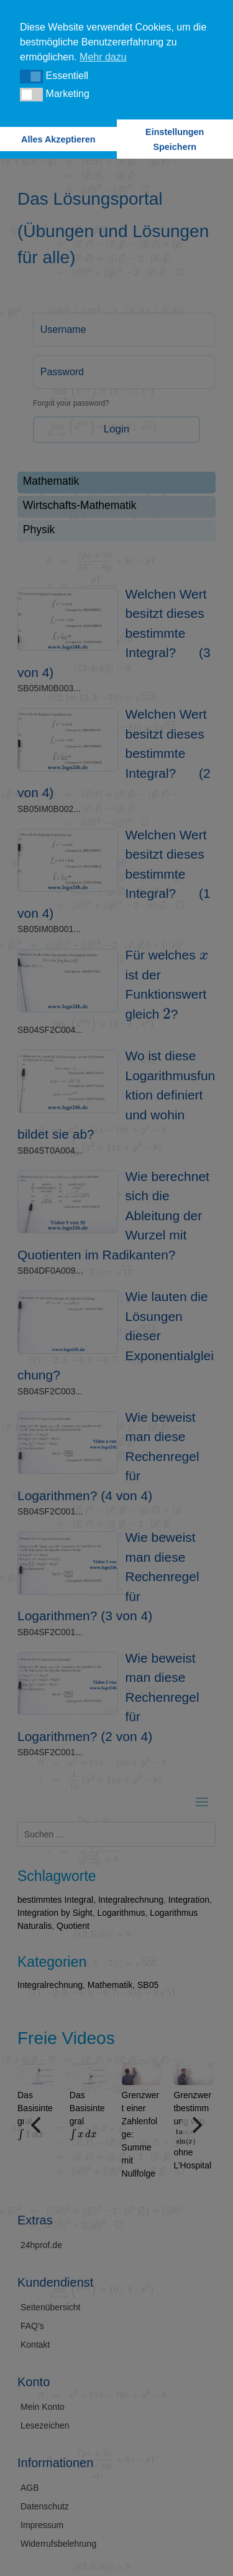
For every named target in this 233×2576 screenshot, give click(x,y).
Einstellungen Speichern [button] (174, 139)
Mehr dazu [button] (103, 57)
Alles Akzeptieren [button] (58, 139)
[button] (31, 76)
